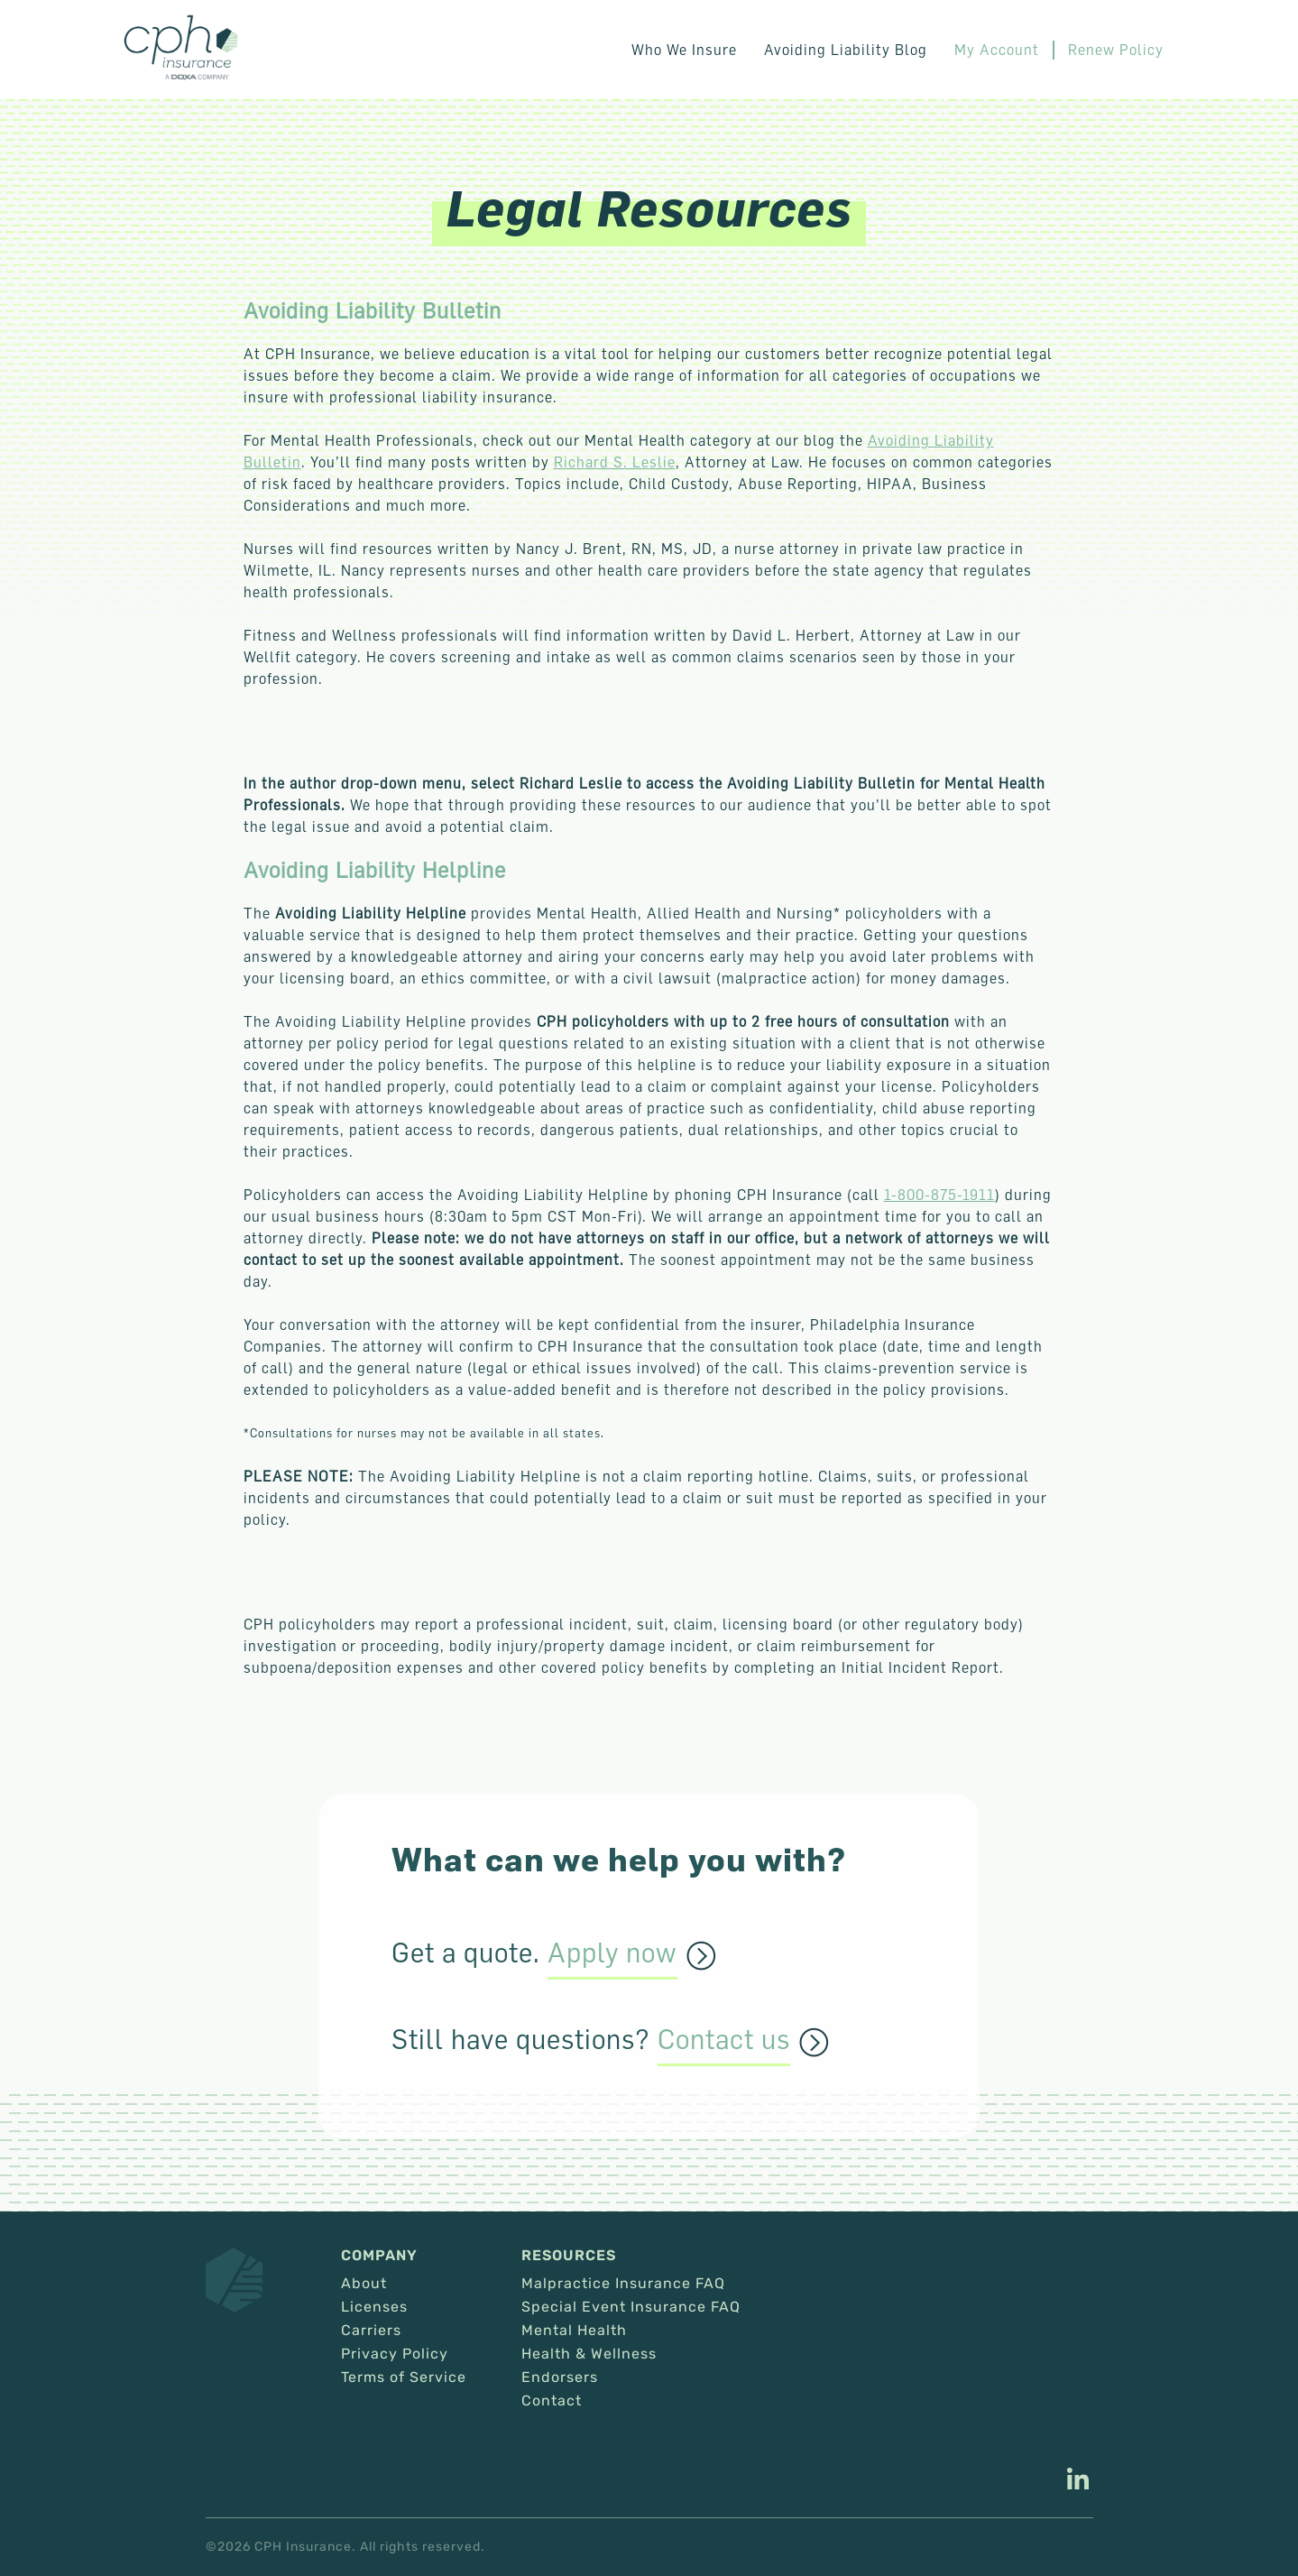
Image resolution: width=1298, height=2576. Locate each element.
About (364, 2283)
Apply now (612, 1953)
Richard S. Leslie (615, 462)
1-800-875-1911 (939, 1195)
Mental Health (574, 2330)
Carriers (371, 2330)
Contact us (724, 2040)
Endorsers (559, 2377)
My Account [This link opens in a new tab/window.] (996, 50)
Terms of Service (403, 2377)
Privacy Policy (394, 2354)
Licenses (374, 2307)
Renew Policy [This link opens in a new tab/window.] (1116, 50)
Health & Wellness (589, 2354)
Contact (551, 2401)
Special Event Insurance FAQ (631, 2307)
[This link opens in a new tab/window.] (1078, 2481)
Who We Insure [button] (684, 49)
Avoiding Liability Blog (845, 50)
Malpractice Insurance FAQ (623, 2283)
